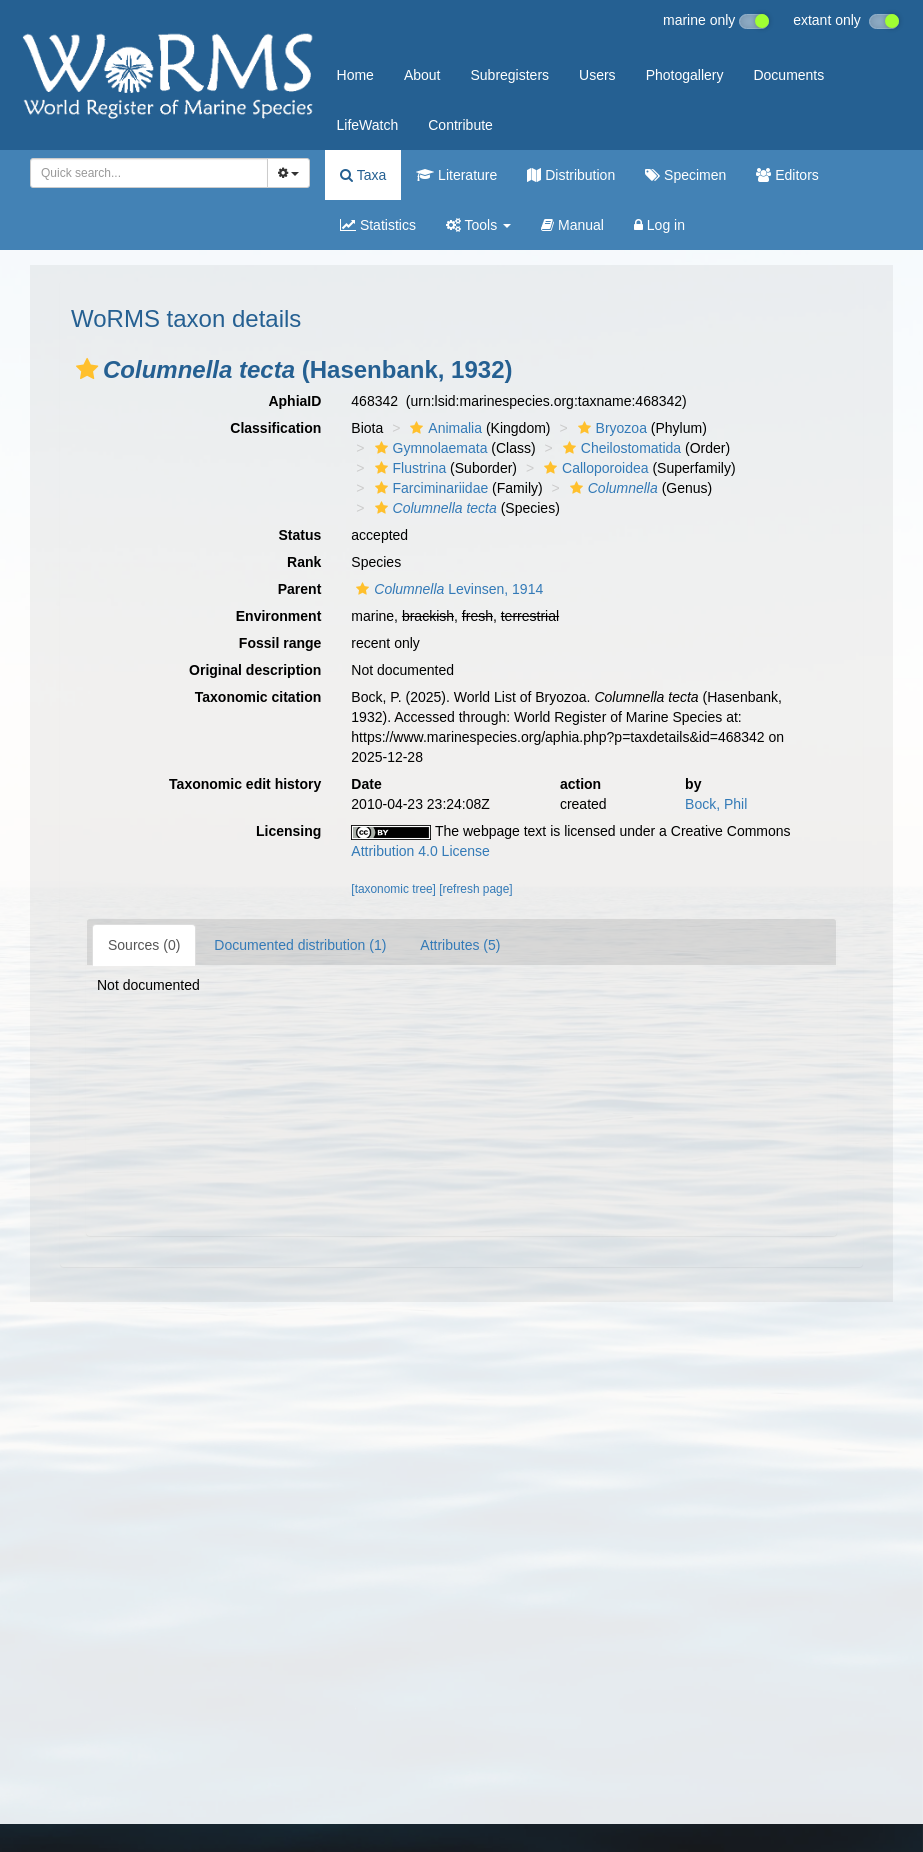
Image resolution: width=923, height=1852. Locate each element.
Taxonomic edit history (245, 784)
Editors (787, 175)
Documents (788, 75)
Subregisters (509, 75)
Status (300, 535)
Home (355, 75)
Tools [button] (478, 225)
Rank (304, 562)
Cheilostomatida (619, 448)
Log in (659, 225)
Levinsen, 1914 (447, 589)
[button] (87, 369)
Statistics (378, 225)
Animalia (443, 428)
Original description (255, 670)
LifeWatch (368, 125)
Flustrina (408, 468)
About (422, 75)
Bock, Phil (716, 804)
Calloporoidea (593, 468)
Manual (572, 225)
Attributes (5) (460, 945)
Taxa (363, 175)
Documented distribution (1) (300, 945)
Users (597, 75)
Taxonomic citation (258, 697)
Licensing (288, 831)
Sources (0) (144, 945)
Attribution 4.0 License (420, 851)
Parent (300, 589)
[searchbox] (145, 173)
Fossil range (280, 643)
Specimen (685, 175)
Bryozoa (610, 428)
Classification (275, 428)
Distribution (571, 175)
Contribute (460, 125)
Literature (456, 175)
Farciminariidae (429, 488)
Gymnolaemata (429, 448)
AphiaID (294, 401)
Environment (279, 616)
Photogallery (685, 75)
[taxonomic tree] (393, 889)
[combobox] (149, 173)
